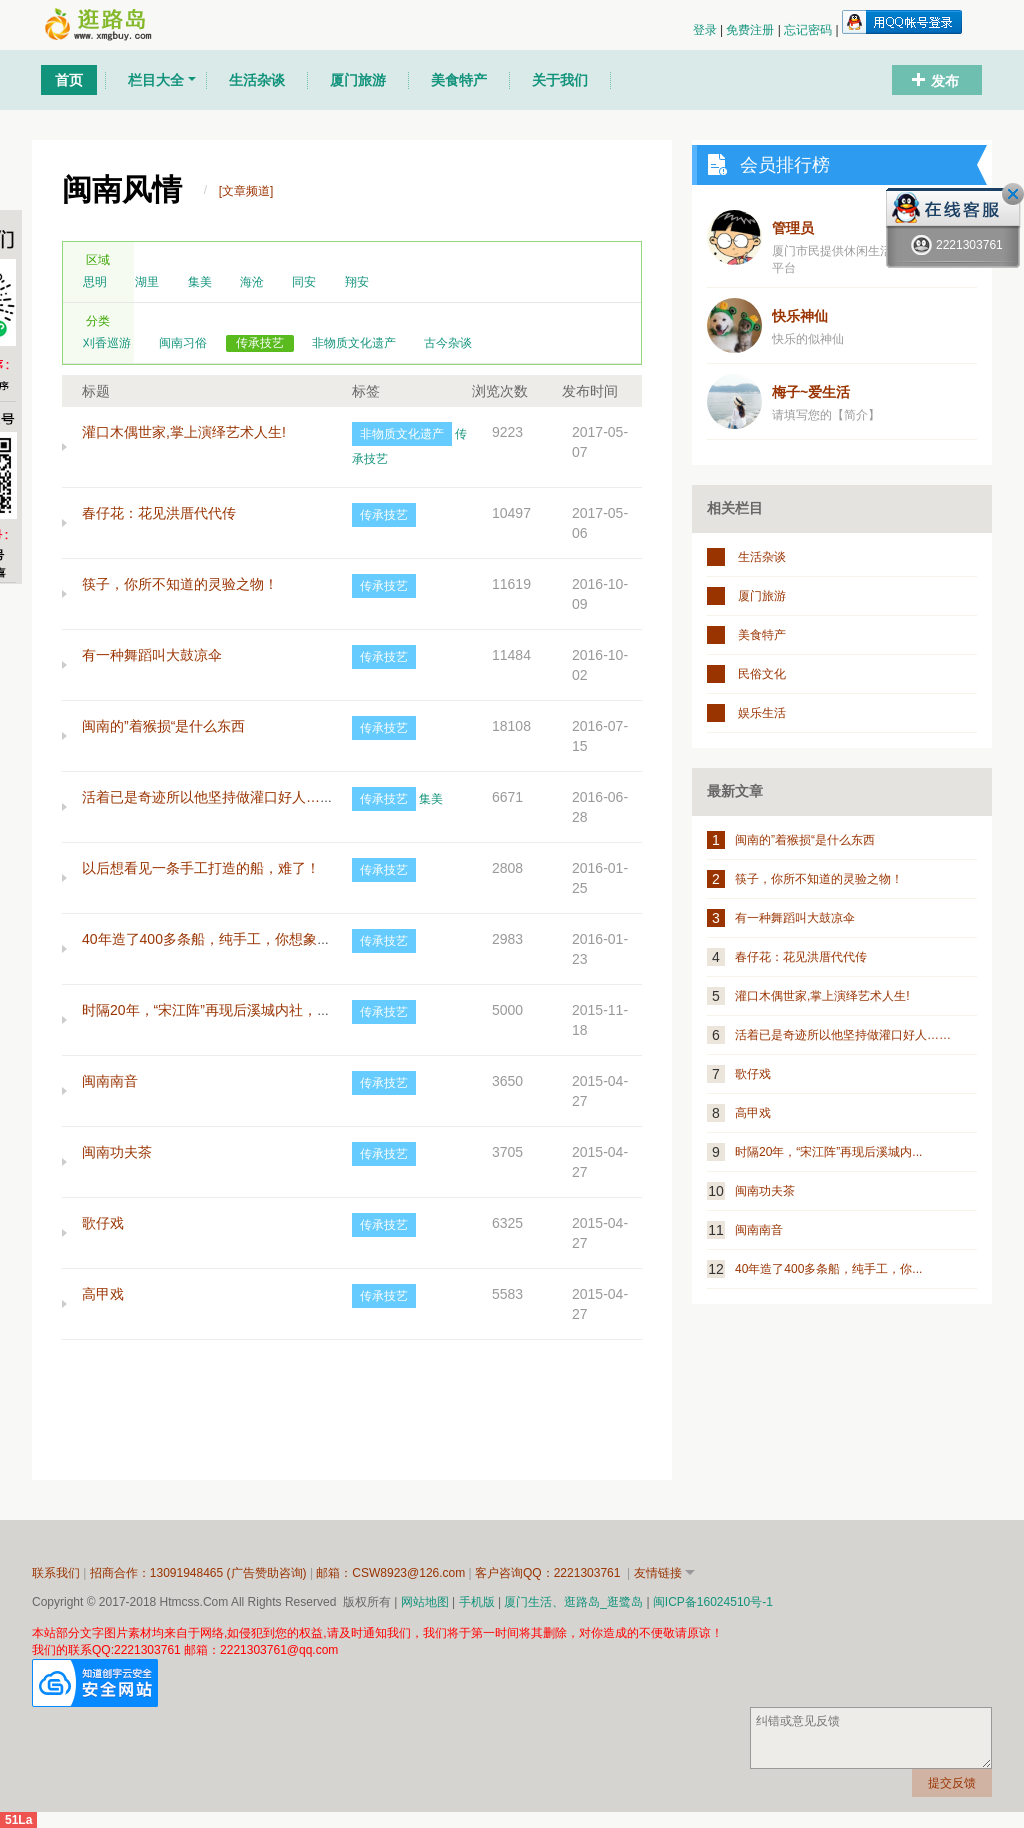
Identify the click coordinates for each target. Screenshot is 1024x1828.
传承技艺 (260, 343)
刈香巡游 (107, 343)
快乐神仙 (800, 316)
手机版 (477, 1602)
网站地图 (425, 1602)
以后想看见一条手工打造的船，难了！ (201, 868)
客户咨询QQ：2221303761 (549, 1573)
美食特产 (762, 635)
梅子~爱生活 (811, 392)
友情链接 (658, 1573)
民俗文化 (762, 674)
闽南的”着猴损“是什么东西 (163, 726)
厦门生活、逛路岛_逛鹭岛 (573, 1602)
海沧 (252, 282)
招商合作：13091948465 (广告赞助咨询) (200, 1573)
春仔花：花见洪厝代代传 (159, 513)
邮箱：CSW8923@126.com (392, 1573)
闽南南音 (110, 1081)
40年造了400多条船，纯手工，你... (828, 1269)
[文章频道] (246, 191)
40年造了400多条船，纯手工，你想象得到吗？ (227, 939)
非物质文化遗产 (354, 343)
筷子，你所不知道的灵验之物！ (180, 584)
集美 (200, 282)
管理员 (793, 228)
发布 (945, 81)
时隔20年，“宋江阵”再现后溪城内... (828, 1152)
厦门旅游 (762, 596)
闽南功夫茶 (117, 1152)
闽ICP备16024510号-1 (713, 1602)
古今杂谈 (448, 343)
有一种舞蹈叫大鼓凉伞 (152, 655)
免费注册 (751, 30)
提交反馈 (952, 1783)
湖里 (147, 282)
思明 (95, 282)
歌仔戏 (103, 1223)
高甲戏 (103, 1294)
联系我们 (56, 1573)
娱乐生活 (762, 713)
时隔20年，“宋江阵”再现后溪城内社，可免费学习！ (241, 1010)
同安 (304, 282)
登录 (706, 30)
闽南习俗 (183, 343)
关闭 (1013, 194)
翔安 (357, 282)
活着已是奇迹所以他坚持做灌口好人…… (208, 797)
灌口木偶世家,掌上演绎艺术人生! (184, 432)
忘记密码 (809, 30)
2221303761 (957, 245)
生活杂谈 (762, 557)
